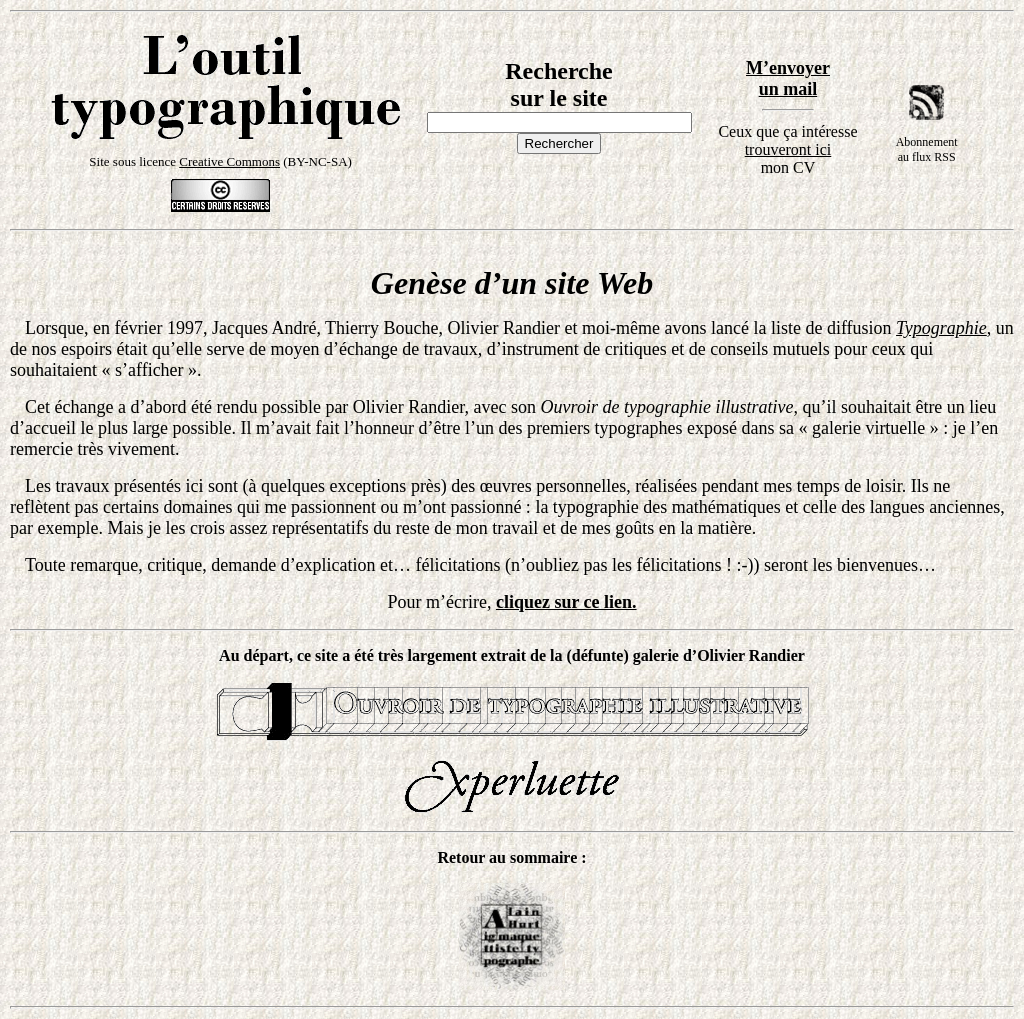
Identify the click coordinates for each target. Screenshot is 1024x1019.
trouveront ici (788, 149)
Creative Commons (229, 161)
